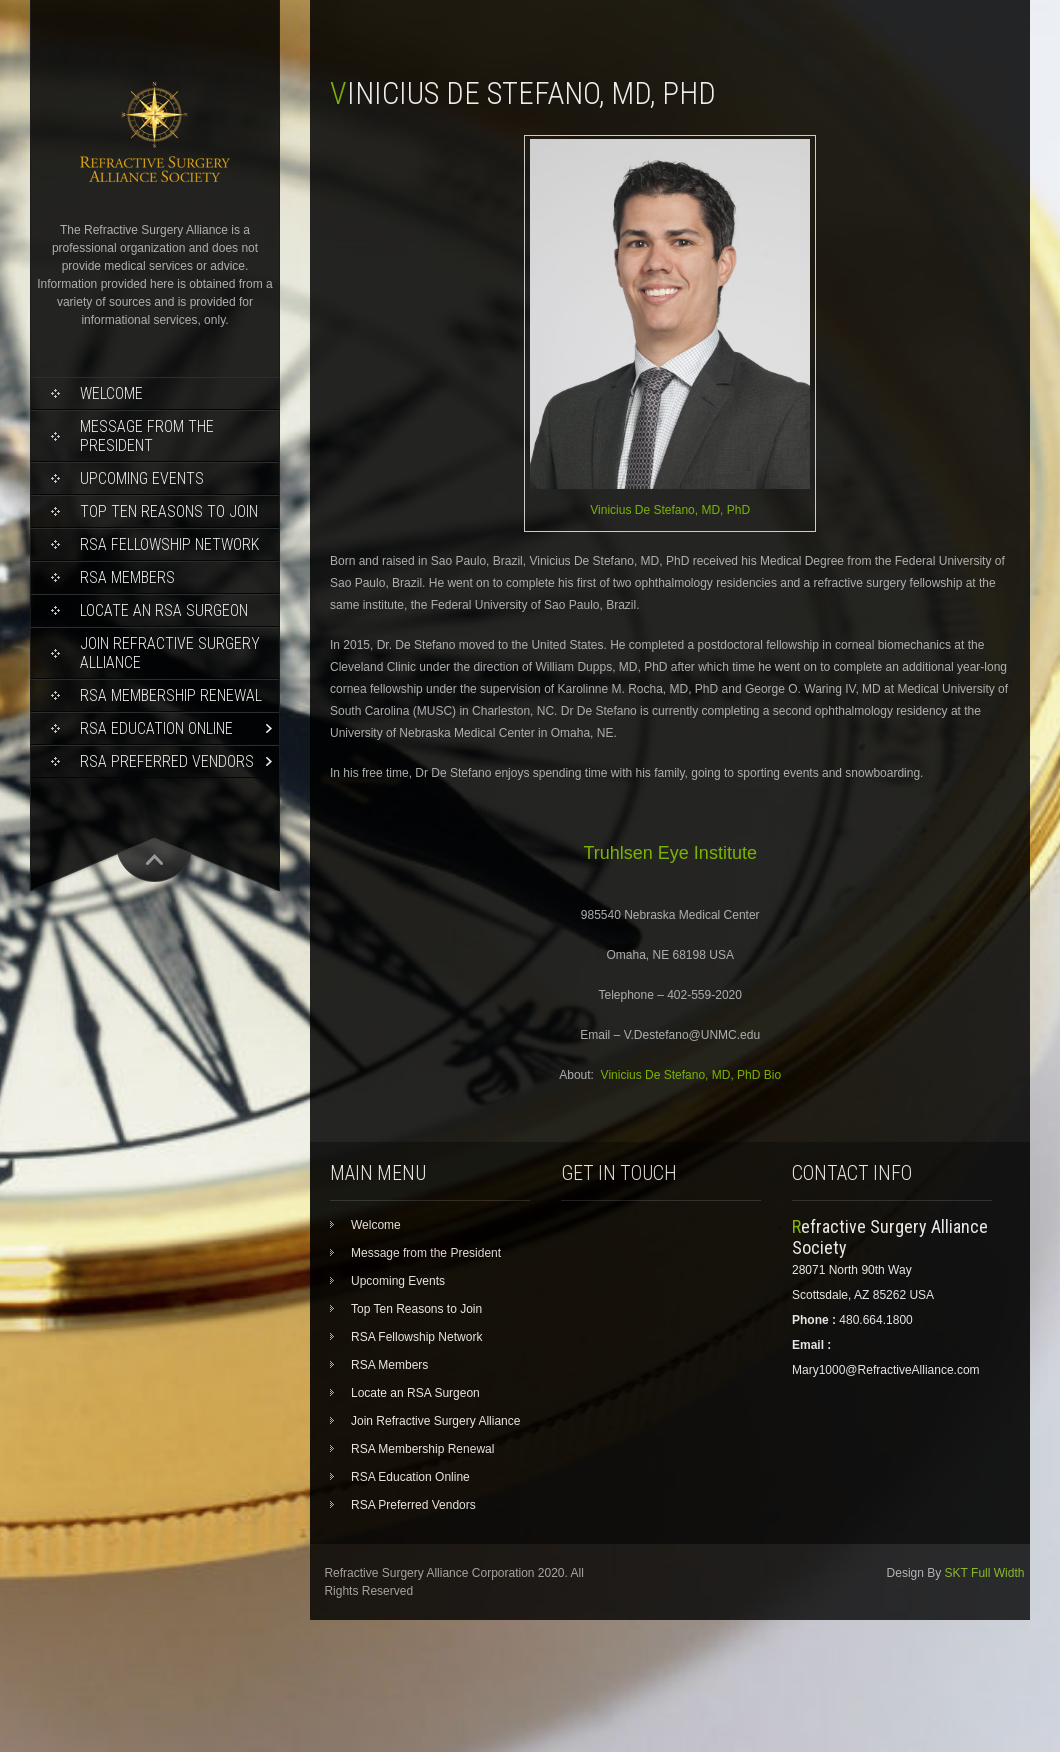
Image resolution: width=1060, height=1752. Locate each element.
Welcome (111, 393)
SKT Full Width (985, 1573)
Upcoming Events (142, 478)
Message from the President (147, 436)
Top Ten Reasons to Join (169, 511)
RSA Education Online (156, 728)
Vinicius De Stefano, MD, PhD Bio (691, 1075)
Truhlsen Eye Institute (669, 853)
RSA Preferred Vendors (167, 761)
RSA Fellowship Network (169, 544)
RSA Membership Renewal (171, 695)
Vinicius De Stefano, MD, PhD (670, 510)
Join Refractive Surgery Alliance (170, 653)
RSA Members (127, 577)
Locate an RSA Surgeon (164, 610)
